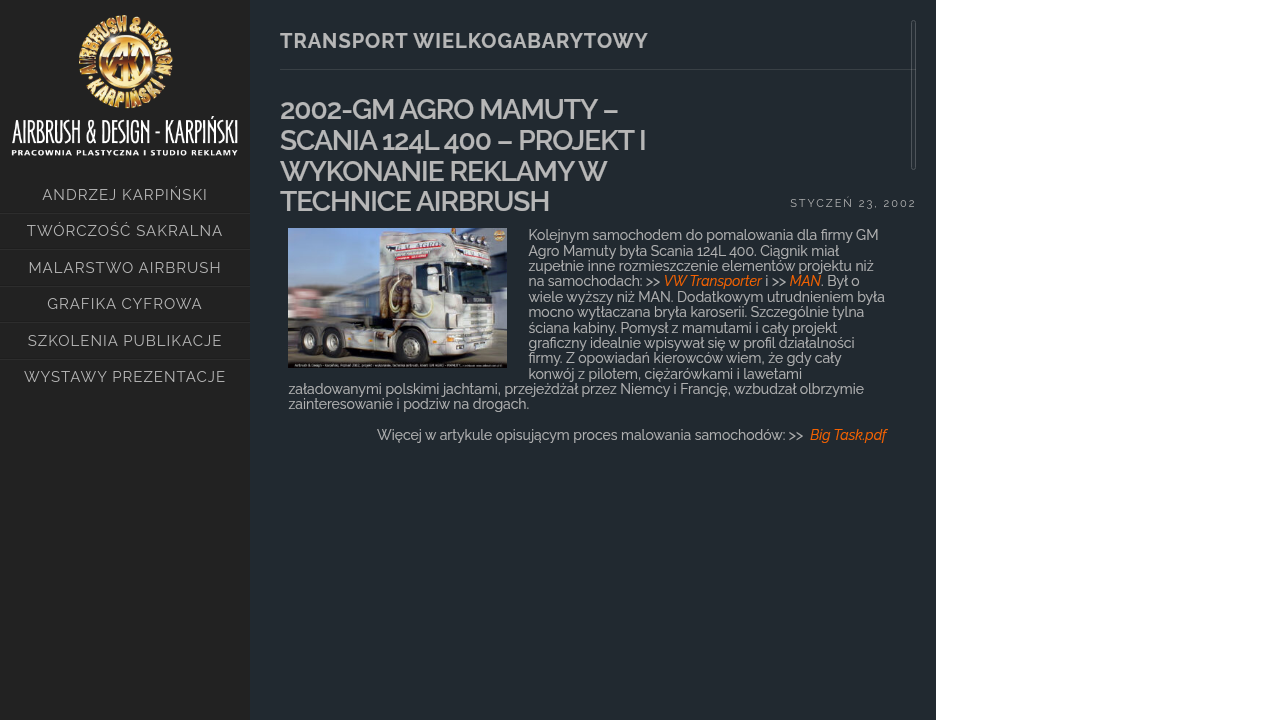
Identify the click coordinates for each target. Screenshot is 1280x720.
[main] (593, 340)
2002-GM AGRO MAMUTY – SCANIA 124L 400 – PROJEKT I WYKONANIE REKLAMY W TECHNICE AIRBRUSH (463, 155)
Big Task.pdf (848, 435)
